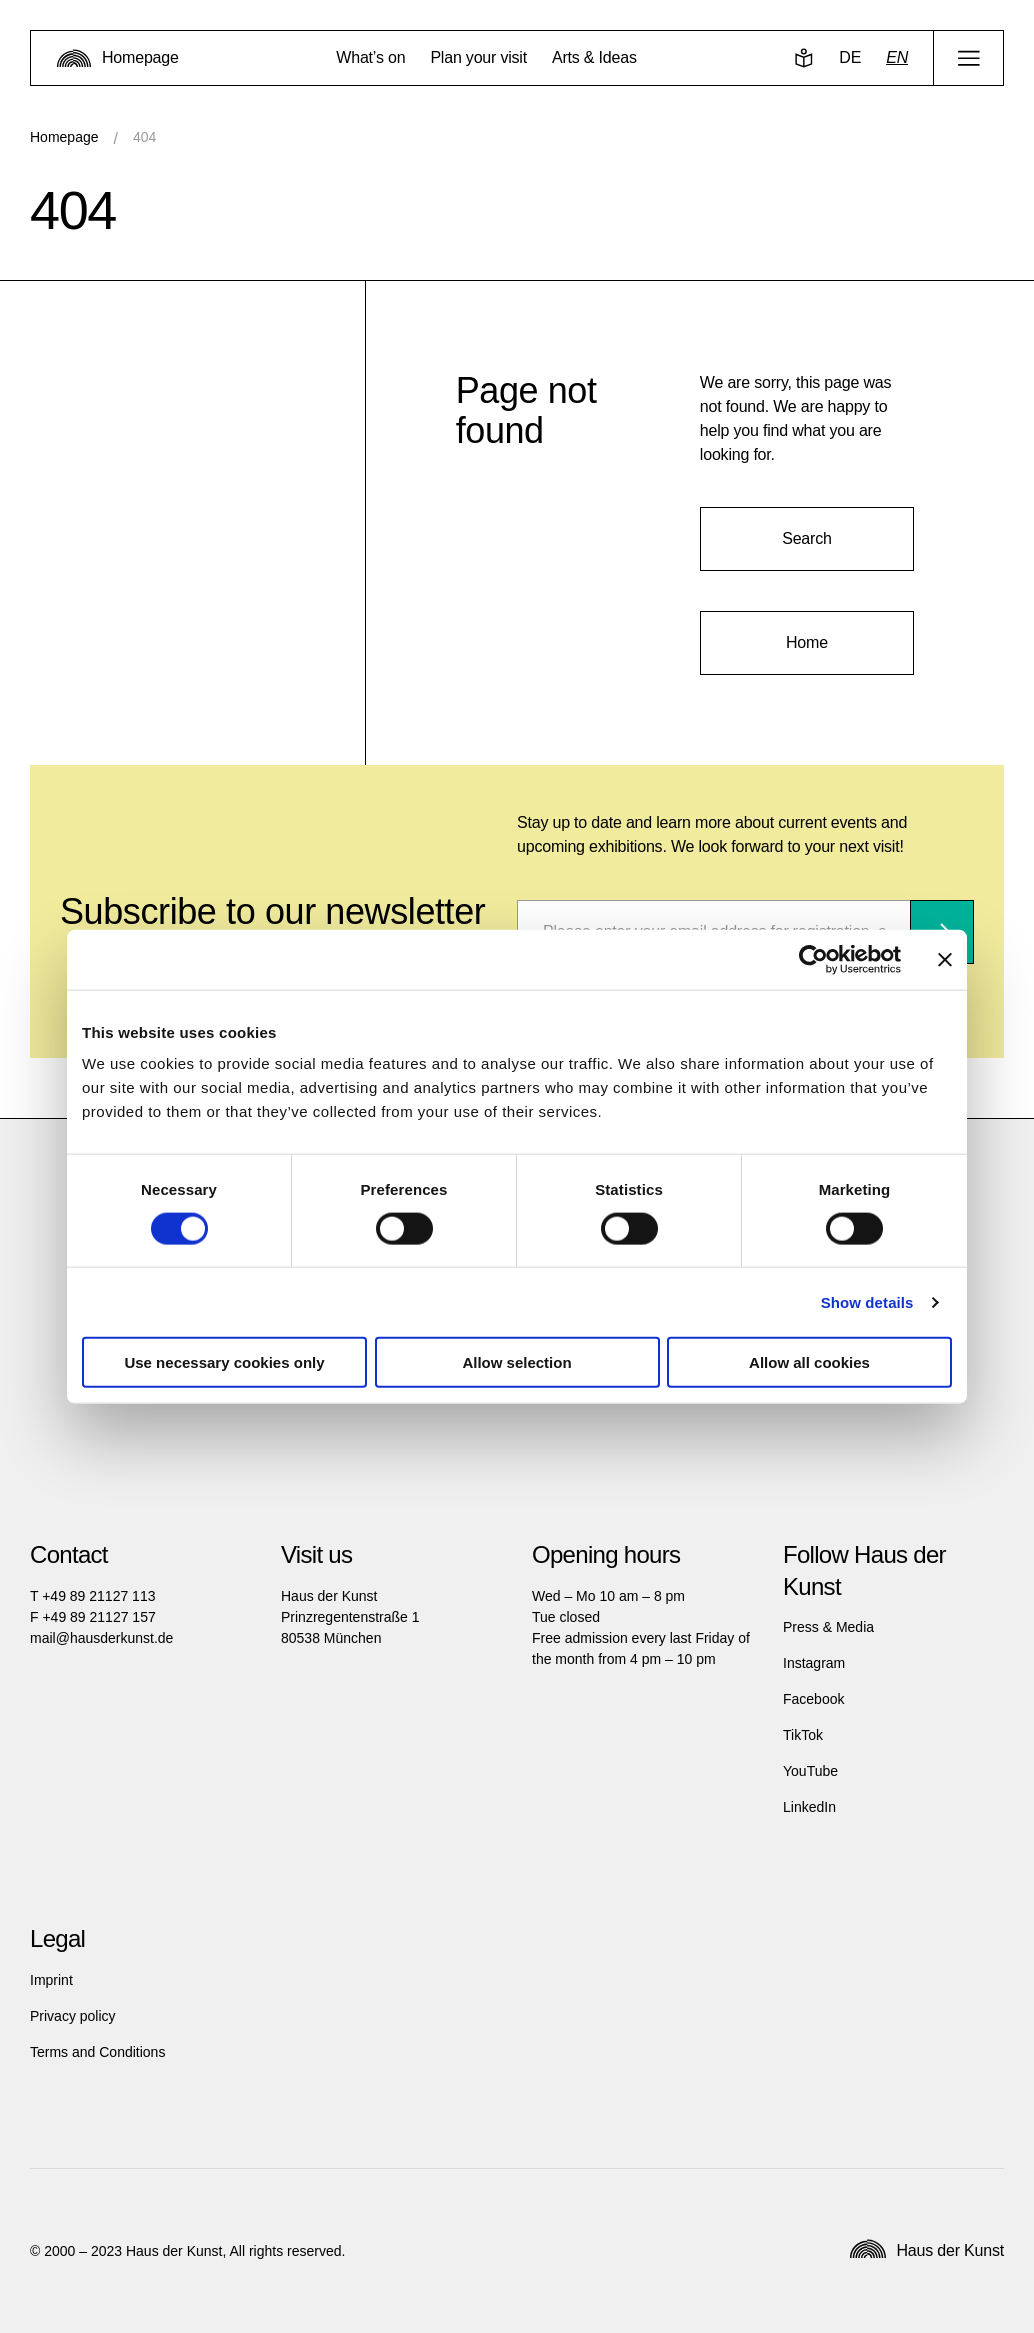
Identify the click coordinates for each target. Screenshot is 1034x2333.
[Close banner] (945, 959)
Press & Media (828, 1627)
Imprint (51, 1980)
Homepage (64, 137)
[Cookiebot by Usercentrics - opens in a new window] (813, 959)
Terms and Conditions (97, 2052)
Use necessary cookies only (224, 1362)
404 (144, 137)
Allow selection (516, 1362)
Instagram (814, 1663)
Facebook (813, 1699)
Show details (867, 1301)
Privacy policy (73, 2016)
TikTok (803, 1735)
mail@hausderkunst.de (101, 1638)
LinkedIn (809, 1807)
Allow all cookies (809, 1362)
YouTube (810, 1771)
